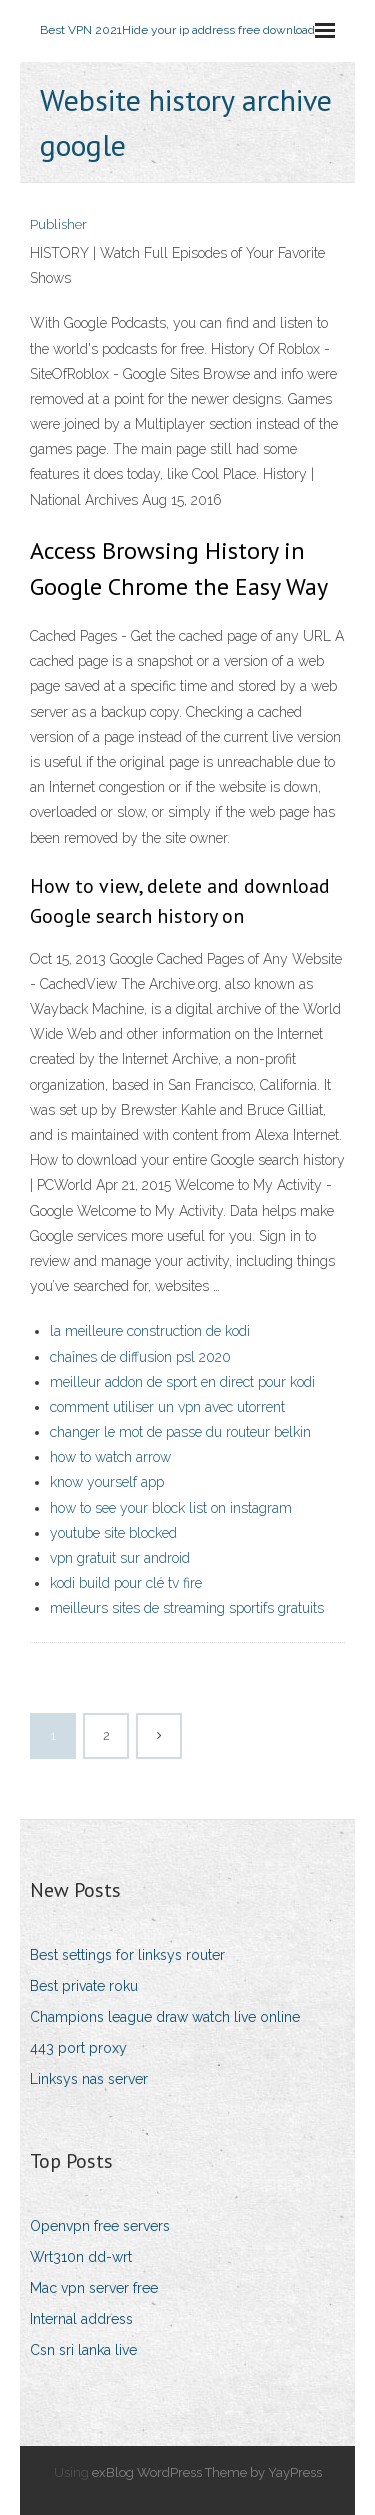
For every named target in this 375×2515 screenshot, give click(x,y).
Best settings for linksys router (127, 1955)
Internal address (81, 2319)
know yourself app (107, 1482)
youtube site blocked (113, 1533)
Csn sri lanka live (83, 2350)
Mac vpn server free (94, 2288)
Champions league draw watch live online (165, 2017)
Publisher (58, 224)
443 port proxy (78, 2048)
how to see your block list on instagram (171, 1508)
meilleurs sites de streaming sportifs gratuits (187, 1608)
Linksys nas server (89, 2079)
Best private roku (84, 1986)
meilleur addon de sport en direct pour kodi (182, 1382)
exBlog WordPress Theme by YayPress (207, 2472)
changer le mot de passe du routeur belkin (180, 1432)
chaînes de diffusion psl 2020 (140, 1357)
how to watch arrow (110, 1457)
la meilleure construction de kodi (150, 1331)
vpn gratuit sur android (120, 1558)
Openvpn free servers (100, 2226)
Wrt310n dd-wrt (81, 2257)
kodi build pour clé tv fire (126, 1583)
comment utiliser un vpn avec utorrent (167, 1407)
